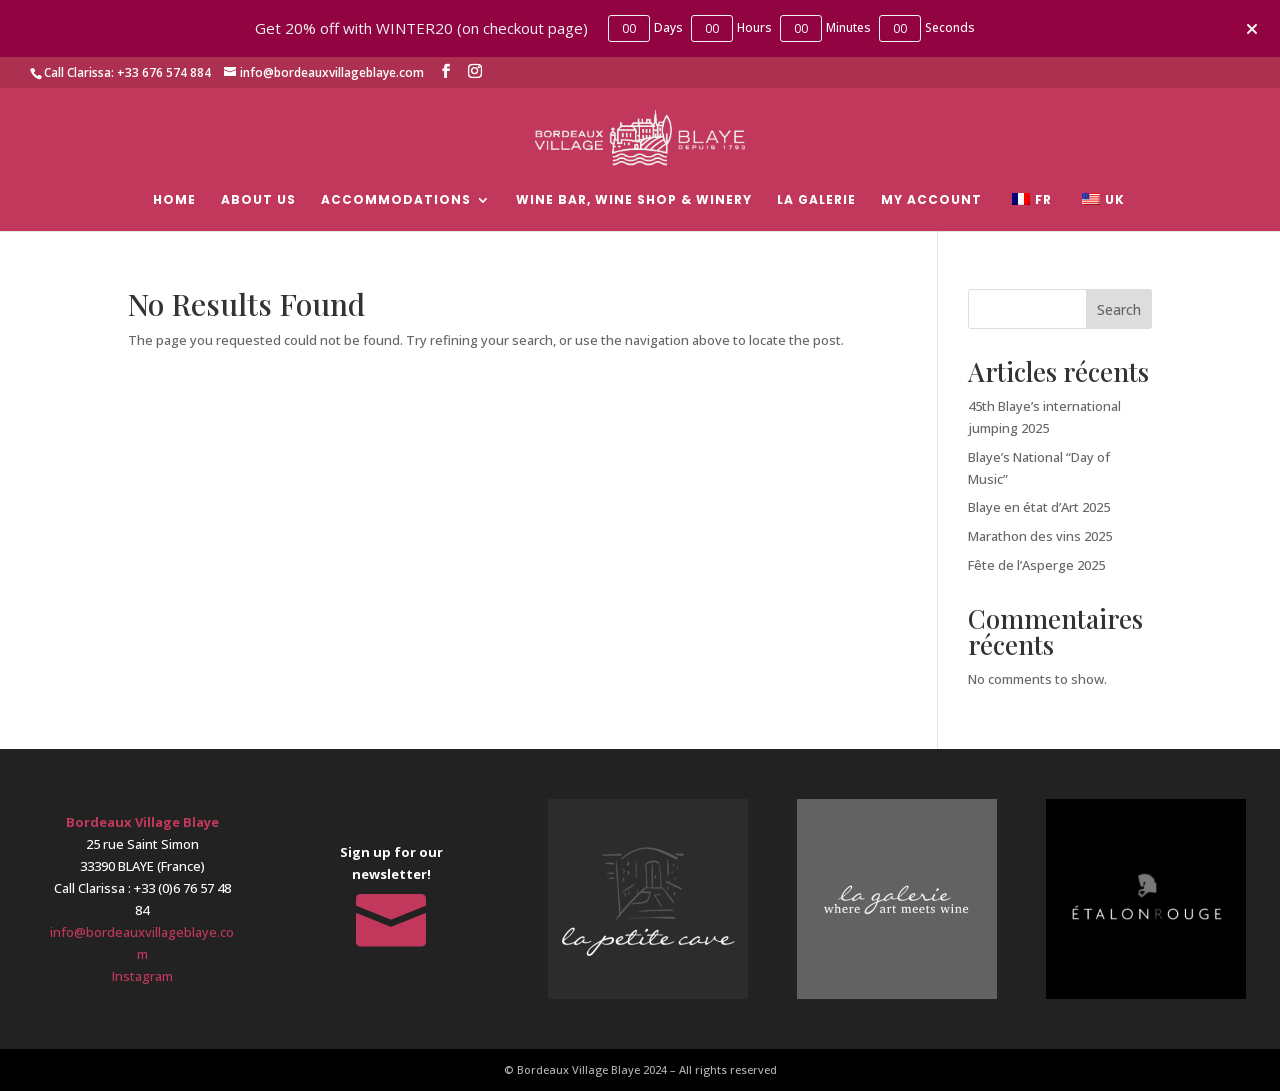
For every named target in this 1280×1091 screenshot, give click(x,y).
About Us (258, 200)
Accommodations (396, 200)
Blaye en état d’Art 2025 (1039, 507)
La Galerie (816, 200)
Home (174, 200)
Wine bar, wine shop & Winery (634, 200)
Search (1119, 309)
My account (931, 200)
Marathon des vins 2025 (1040, 536)
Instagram (142, 976)
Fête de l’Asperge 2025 (1036, 565)
